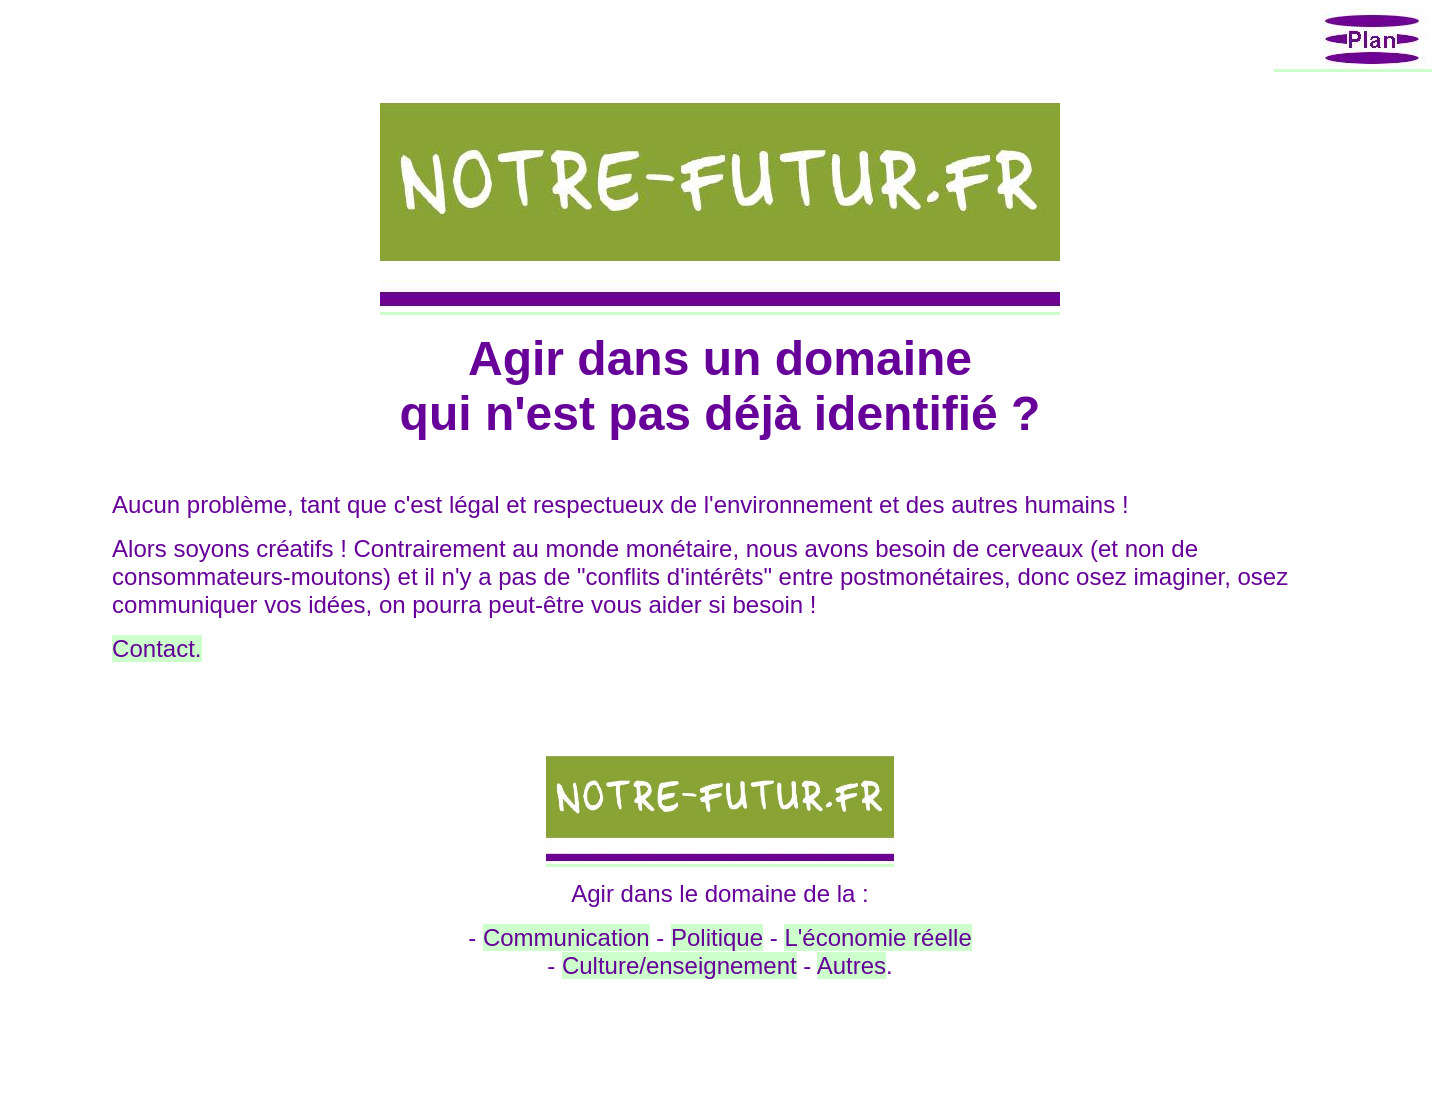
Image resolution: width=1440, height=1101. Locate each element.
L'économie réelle (877, 937)
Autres (851, 965)
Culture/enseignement (679, 965)
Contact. (156, 648)
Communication (566, 937)
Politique (717, 937)
